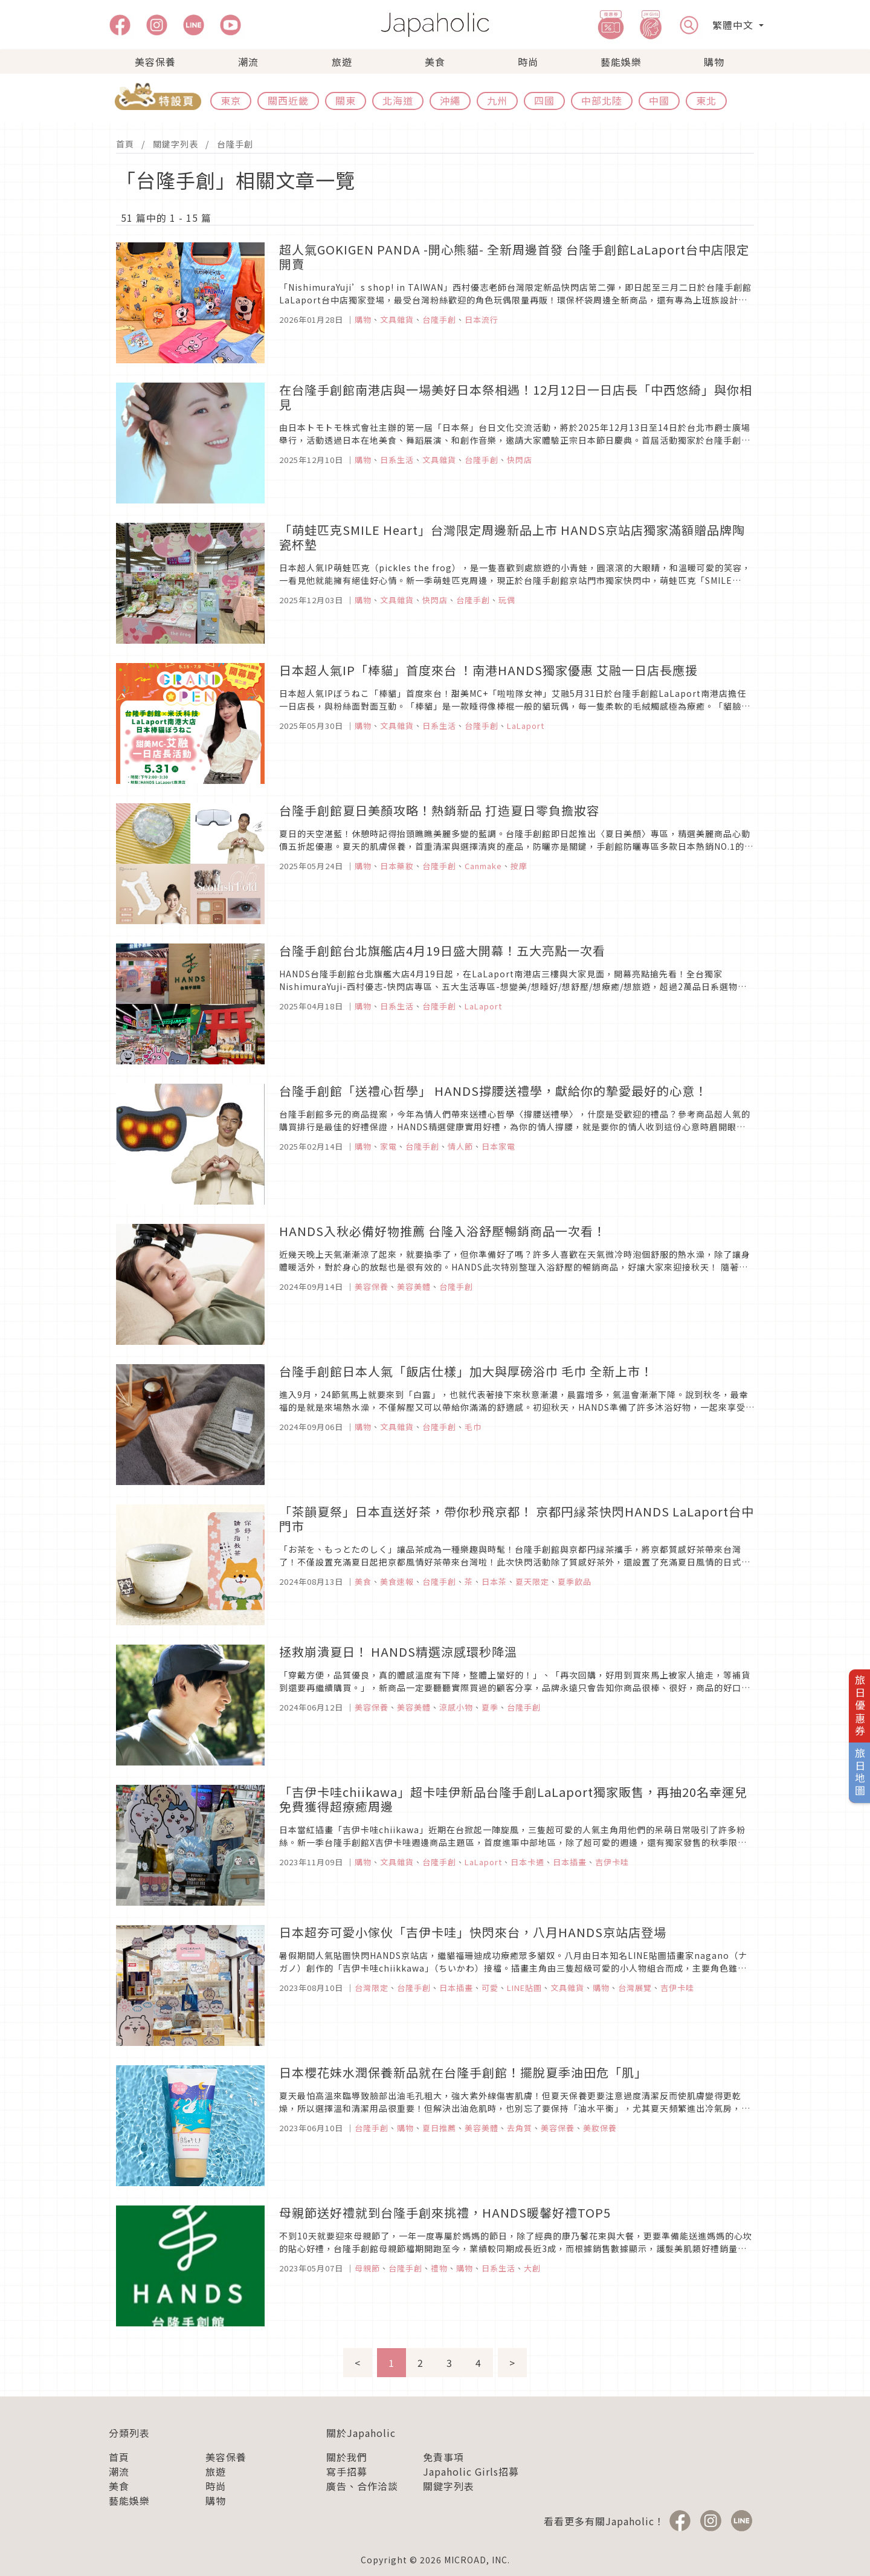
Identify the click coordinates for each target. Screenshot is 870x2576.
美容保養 (155, 61)
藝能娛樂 (621, 61)
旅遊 (342, 61)
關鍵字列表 (175, 144)
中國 (659, 100)
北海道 (397, 100)
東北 (706, 100)
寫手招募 (346, 2471)
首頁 (125, 144)
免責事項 (443, 2457)
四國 (544, 100)
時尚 (528, 61)
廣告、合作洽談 (362, 2486)
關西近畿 (288, 100)
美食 (435, 61)
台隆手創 (235, 144)
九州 (497, 100)
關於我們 (346, 2457)
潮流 (248, 61)
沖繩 (450, 100)
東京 (231, 100)
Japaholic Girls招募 (471, 2471)
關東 (345, 100)
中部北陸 (601, 100)
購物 (714, 61)
